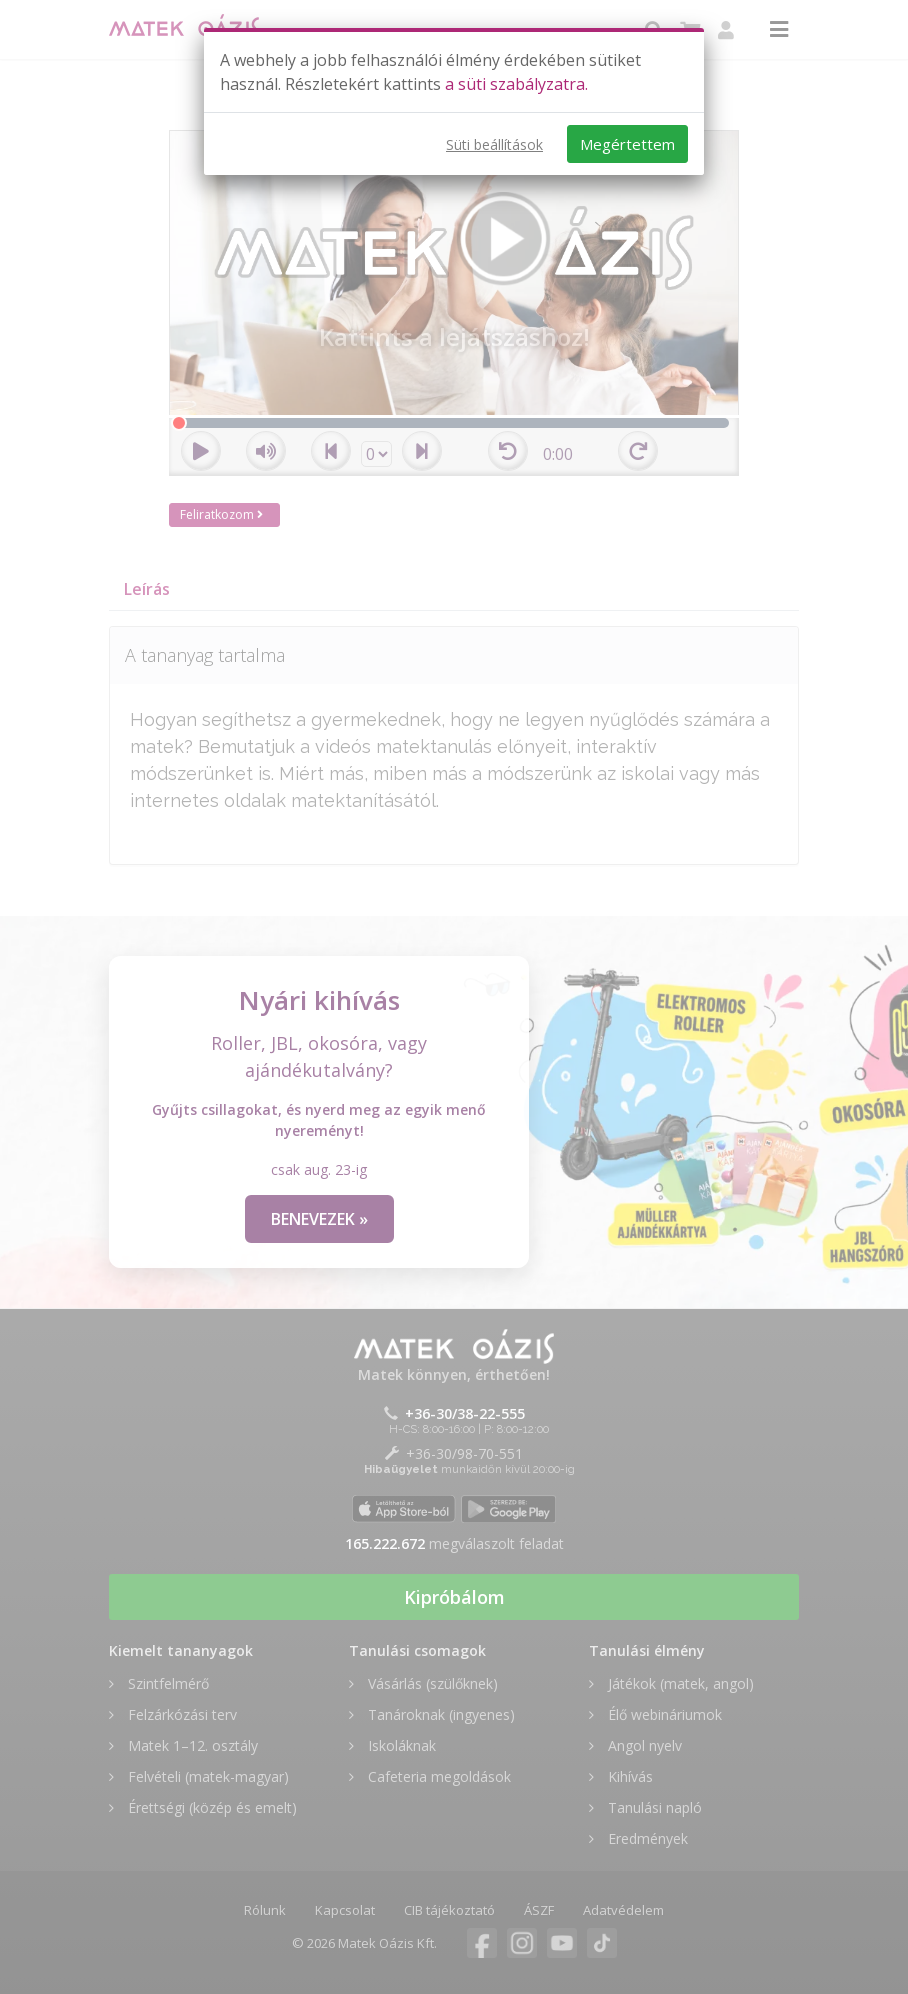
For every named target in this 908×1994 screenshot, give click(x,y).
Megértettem (627, 144)
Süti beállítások (494, 144)
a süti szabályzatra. (516, 84)
